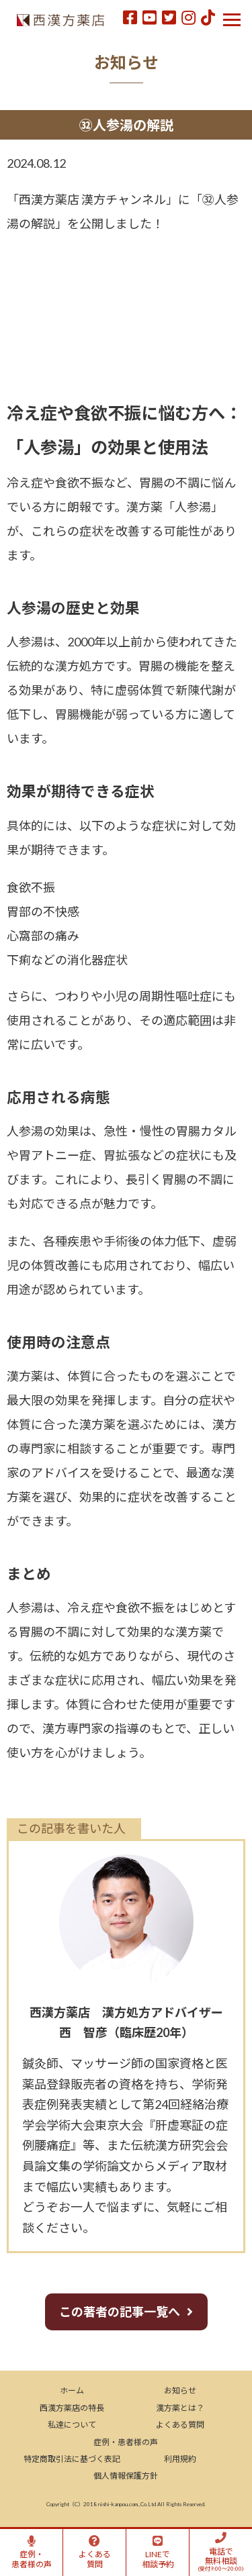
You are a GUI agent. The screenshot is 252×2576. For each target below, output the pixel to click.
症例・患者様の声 (125, 2442)
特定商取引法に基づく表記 (72, 2459)
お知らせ (180, 2390)
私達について (72, 2425)
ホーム (72, 2390)
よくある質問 (180, 2425)
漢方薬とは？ (180, 2408)
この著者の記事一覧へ (119, 2311)
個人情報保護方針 (125, 2476)
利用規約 (180, 2459)
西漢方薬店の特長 (72, 2408)
